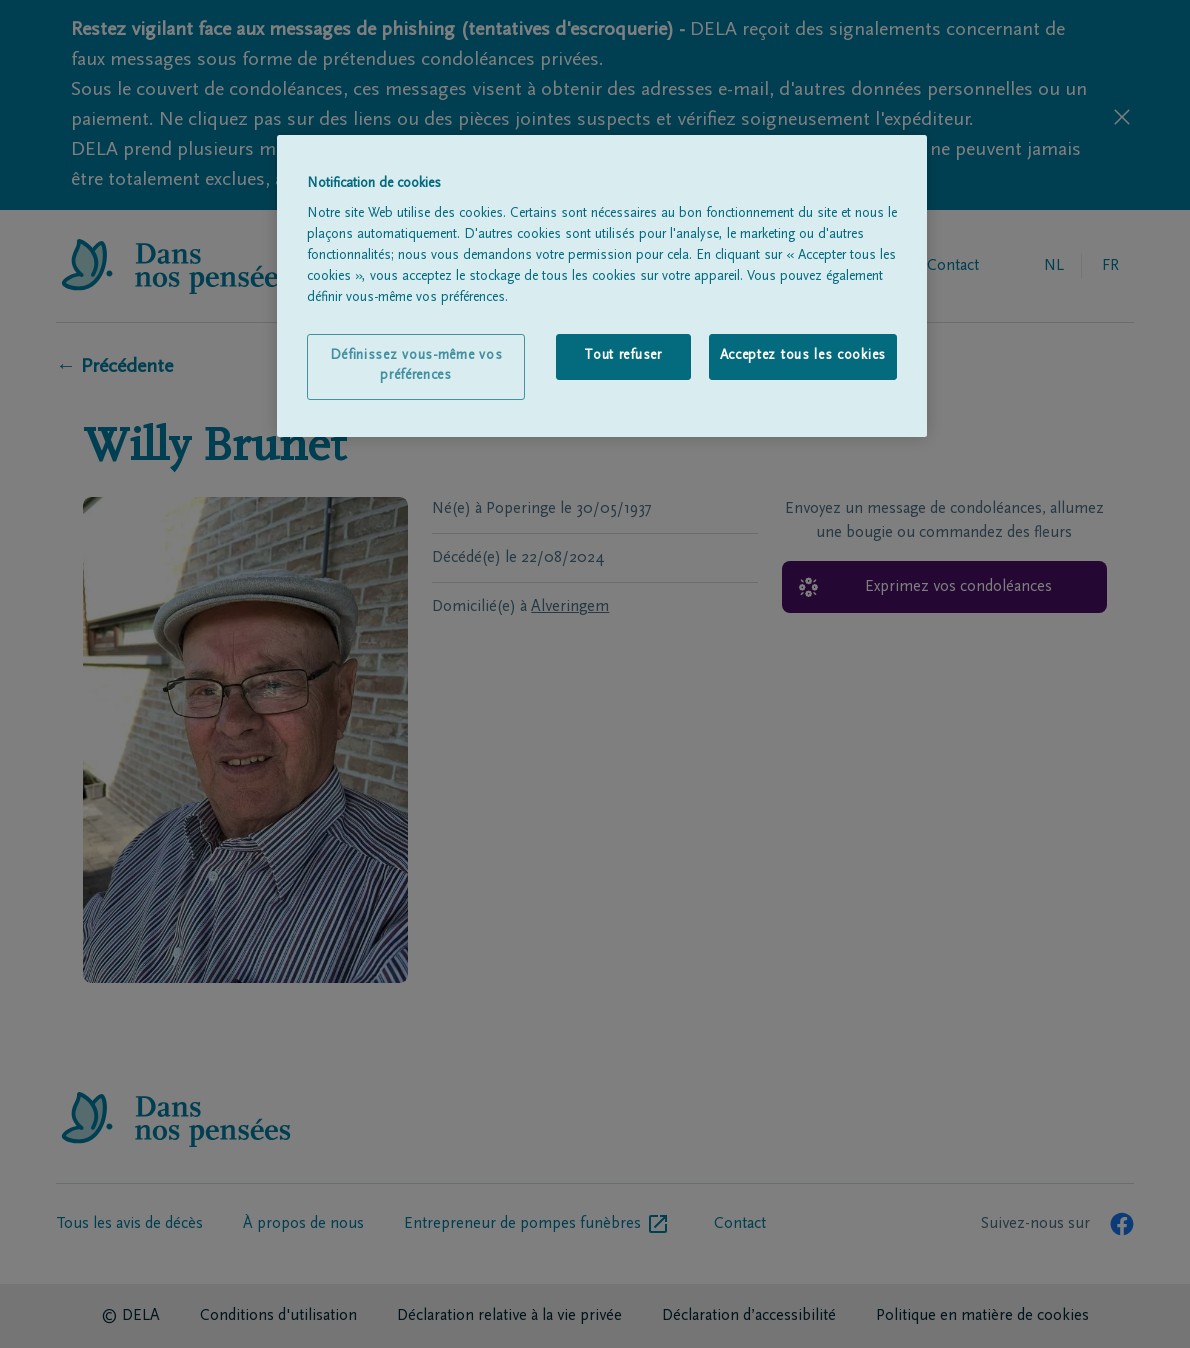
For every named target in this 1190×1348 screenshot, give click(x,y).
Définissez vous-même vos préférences (416, 366)
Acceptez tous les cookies (803, 356)
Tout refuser (622, 356)
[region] (602, 286)
